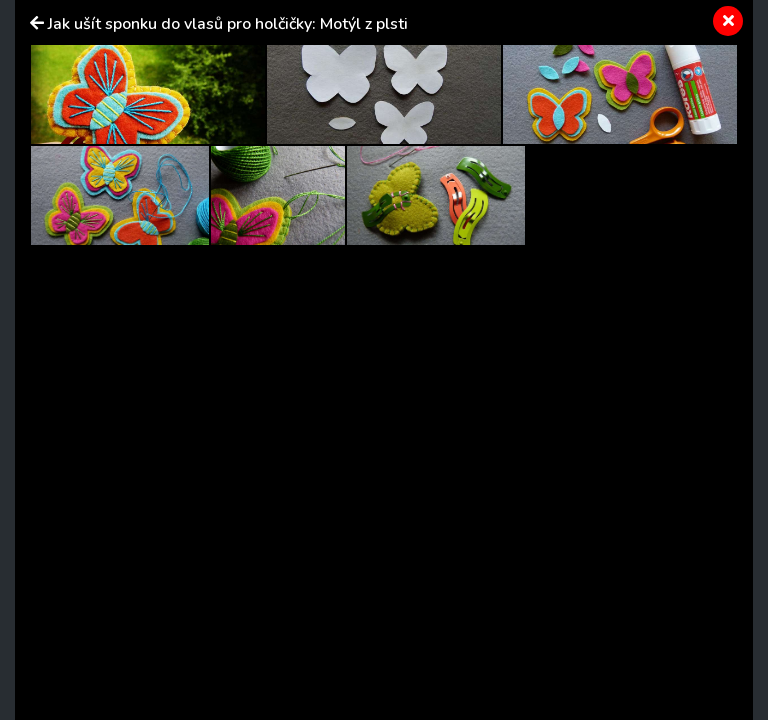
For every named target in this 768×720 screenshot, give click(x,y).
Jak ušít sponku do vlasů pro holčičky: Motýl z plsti (228, 24)
